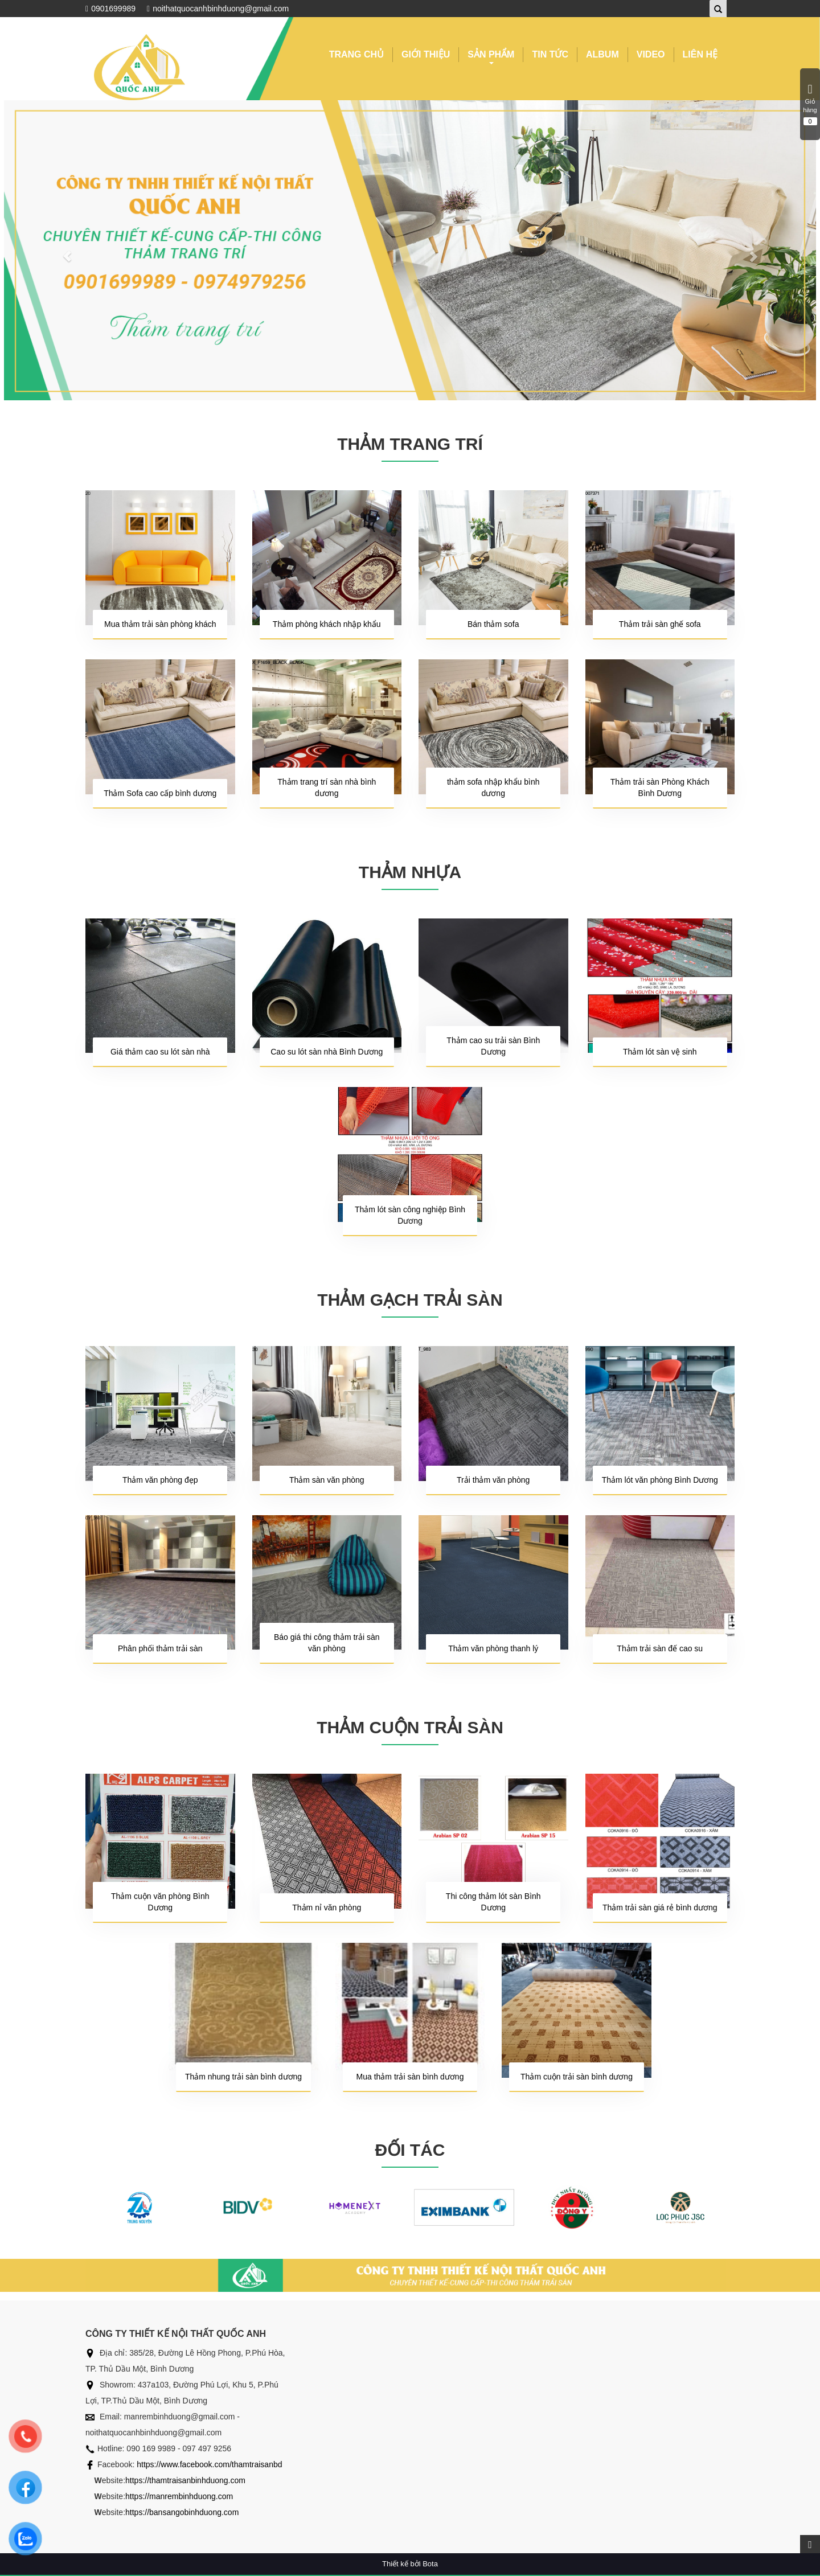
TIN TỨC (550, 54)
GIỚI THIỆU (425, 54)
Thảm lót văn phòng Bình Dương (660, 1479)
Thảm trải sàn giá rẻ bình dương (660, 1907)
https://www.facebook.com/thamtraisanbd (209, 2464)
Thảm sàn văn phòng (326, 1479)
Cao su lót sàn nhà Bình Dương (326, 1051)
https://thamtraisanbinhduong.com (185, 2480)
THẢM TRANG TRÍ (410, 443)
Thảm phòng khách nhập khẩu (327, 624)
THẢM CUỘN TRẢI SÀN (410, 1727)
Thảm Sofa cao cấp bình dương (160, 793)
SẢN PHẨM (491, 56)
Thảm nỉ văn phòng (326, 1907)
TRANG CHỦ (356, 54)
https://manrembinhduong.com (179, 2496)
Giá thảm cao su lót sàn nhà (160, 1051)
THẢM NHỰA (410, 872)
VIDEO (651, 54)
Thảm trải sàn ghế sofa (660, 624)
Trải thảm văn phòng (493, 1479)
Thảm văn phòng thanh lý (493, 1648)
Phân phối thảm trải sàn (160, 1648)
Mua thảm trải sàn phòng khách (160, 624)
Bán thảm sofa (493, 624)
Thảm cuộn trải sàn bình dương (576, 2076)
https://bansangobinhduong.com (182, 2512)
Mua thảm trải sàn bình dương (410, 2076)
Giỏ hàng (810, 104)
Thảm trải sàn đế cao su (660, 1648)
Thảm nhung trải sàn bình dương (243, 2076)
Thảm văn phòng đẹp (160, 1479)
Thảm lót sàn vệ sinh (660, 1051)
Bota (430, 2563)
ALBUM (602, 54)
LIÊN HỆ (700, 54)
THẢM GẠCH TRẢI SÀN (409, 1299)
